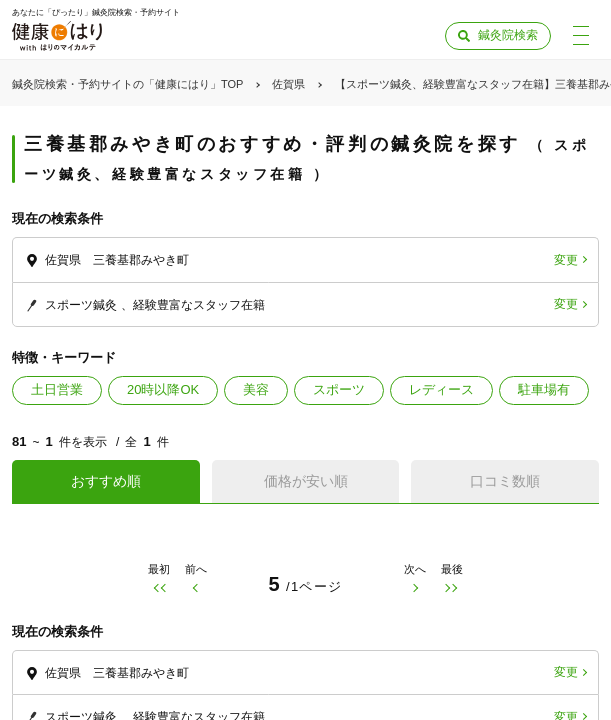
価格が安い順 (306, 481)
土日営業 (57, 389)
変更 (566, 260)
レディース (441, 389)
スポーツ (339, 389)
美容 (256, 389)
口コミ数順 (505, 481)
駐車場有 (544, 389)
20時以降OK (163, 389)
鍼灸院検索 (508, 35)
